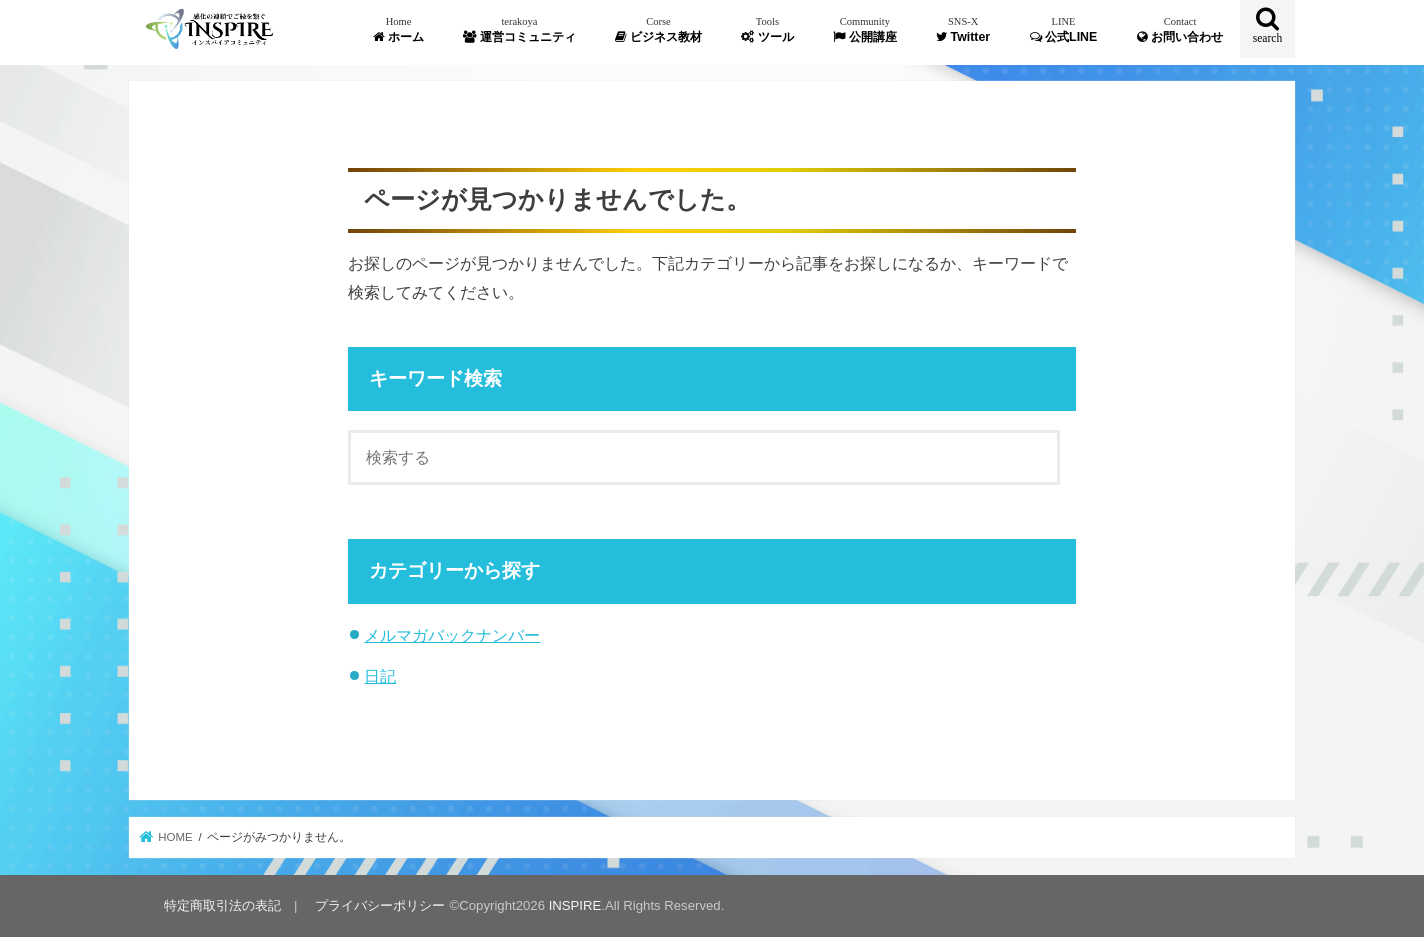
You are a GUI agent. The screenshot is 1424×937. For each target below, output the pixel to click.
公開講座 (864, 29)
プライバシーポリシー (380, 905)
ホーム (398, 29)
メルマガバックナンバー (452, 635)
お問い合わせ (1180, 29)
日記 (380, 676)
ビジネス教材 (658, 29)
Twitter (963, 29)
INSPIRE (575, 905)
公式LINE (1064, 29)
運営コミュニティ (519, 29)
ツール (767, 29)
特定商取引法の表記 (222, 905)
